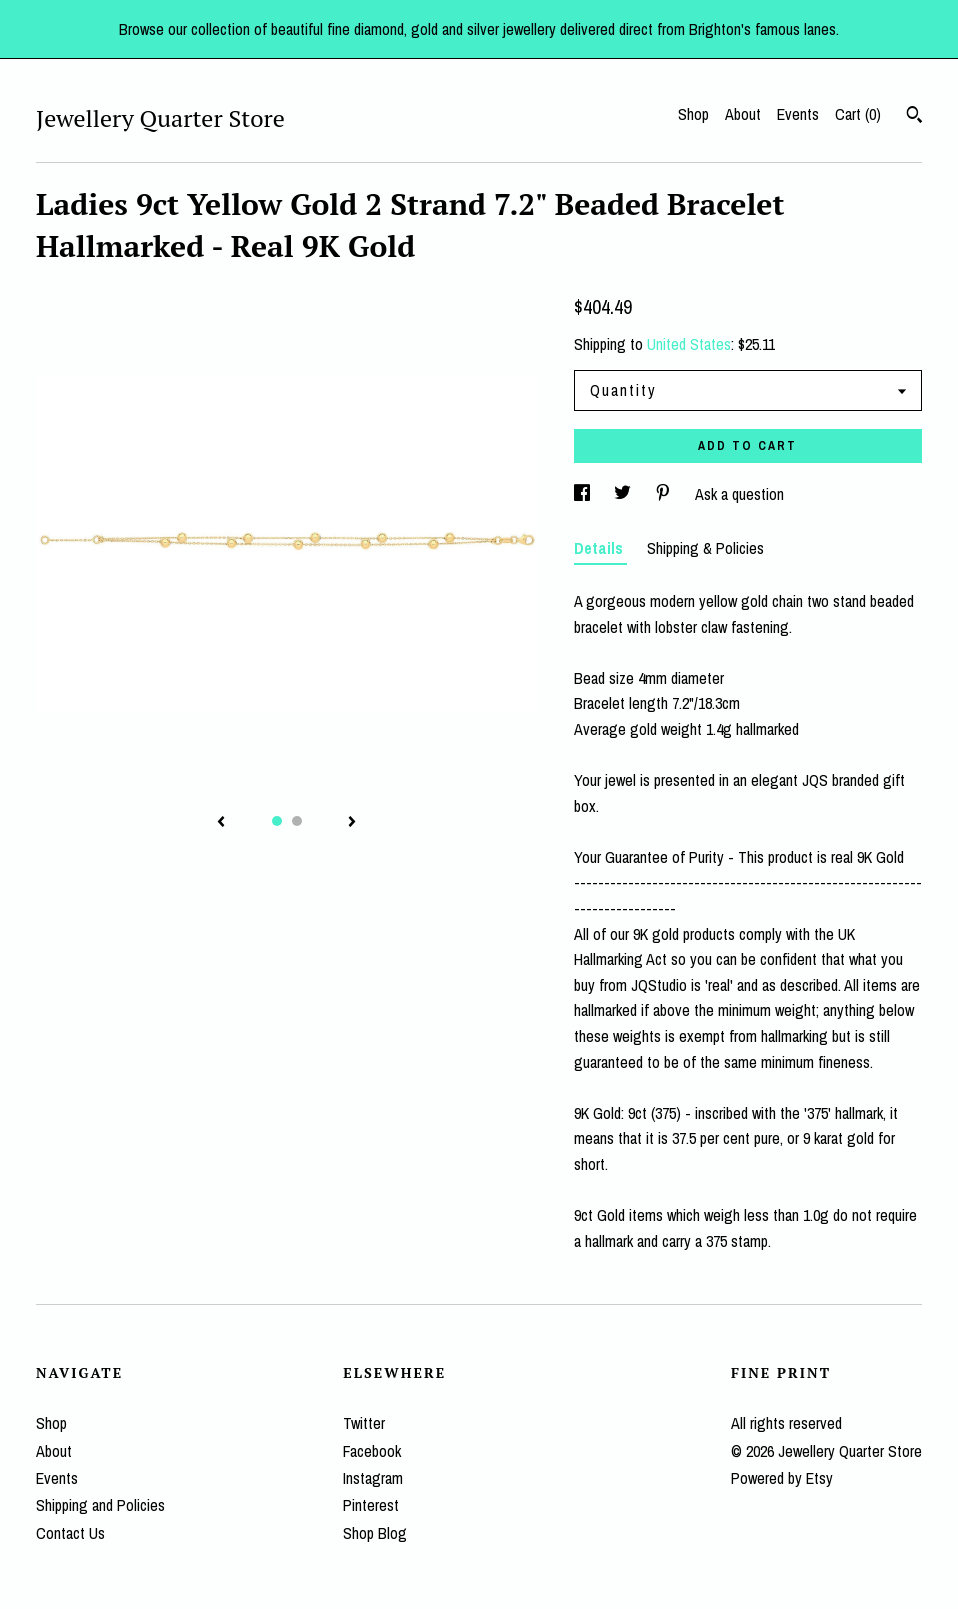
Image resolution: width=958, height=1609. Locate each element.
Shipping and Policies (100, 1505)
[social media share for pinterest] (665, 494)
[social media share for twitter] (624, 494)
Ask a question (739, 494)
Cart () (858, 114)
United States (689, 344)
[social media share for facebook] (584, 494)
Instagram (373, 1478)
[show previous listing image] (221, 823)
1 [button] (277, 821)
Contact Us (70, 1533)
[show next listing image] (352, 823)
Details (600, 548)
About (743, 114)
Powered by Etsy (782, 1478)
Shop (693, 114)
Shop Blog (375, 1533)
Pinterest (371, 1505)
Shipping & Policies (705, 548)
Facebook (372, 1451)
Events (798, 114)
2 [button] (297, 821)
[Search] (914, 117)
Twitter (364, 1423)
